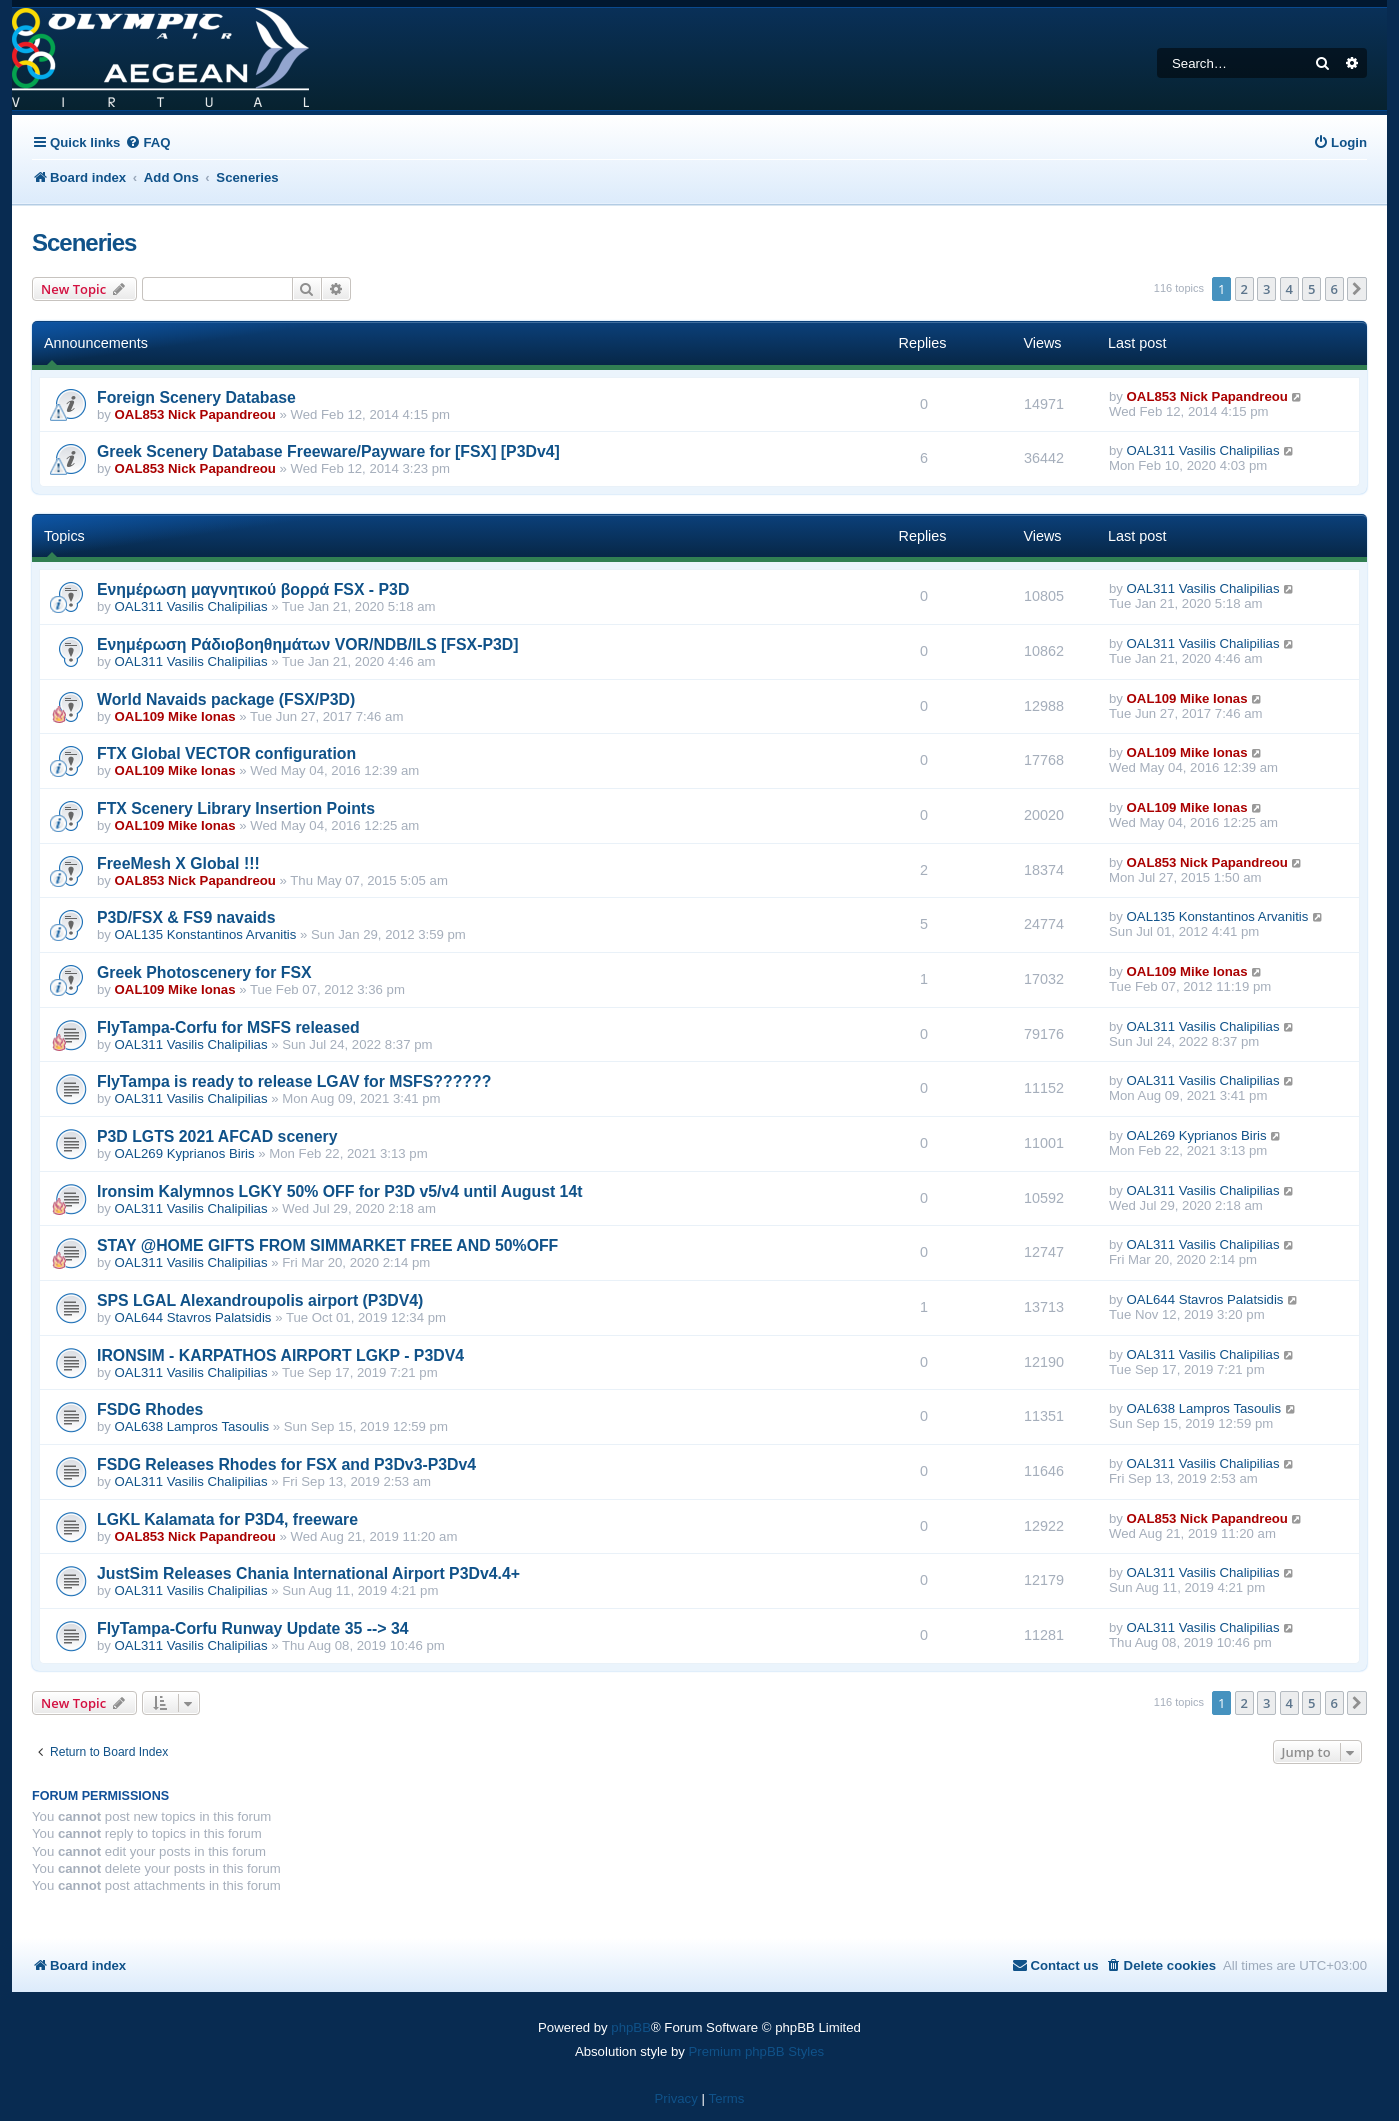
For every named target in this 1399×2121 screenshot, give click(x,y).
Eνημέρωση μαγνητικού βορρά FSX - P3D (253, 589)
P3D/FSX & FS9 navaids (186, 917)
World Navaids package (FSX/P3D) (226, 699)
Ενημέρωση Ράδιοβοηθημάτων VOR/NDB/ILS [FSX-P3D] (308, 644)
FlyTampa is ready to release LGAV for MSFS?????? (294, 1081)
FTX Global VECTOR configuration (226, 753)
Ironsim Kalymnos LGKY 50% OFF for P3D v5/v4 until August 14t (340, 1191)
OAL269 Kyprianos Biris (185, 1153)
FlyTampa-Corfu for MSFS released (228, 1027)
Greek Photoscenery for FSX (204, 972)
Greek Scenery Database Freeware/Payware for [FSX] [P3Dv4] (328, 451)
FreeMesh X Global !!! (178, 863)
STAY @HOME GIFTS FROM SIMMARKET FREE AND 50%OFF (327, 1245)
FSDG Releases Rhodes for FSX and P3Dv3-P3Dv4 (286, 1464)
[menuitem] (147, 142)
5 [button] (1311, 289)
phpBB (631, 2027)
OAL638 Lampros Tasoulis (192, 1426)
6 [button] (1334, 289)
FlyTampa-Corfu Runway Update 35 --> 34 (253, 1628)
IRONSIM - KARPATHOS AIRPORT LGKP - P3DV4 (280, 1355)
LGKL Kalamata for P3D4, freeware (227, 1519)
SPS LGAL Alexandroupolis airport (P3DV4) (260, 1300)
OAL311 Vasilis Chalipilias (1203, 450)
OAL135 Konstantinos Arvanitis (206, 934)
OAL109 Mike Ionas (175, 716)
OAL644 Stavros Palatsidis (193, 1317)
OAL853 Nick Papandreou (195, 414)
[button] (1357, 289)
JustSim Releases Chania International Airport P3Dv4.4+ (308, 1573)
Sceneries (84, 242)
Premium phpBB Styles (757, 2051)
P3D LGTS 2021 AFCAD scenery (217, 1136)
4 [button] (1289, 289)
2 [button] (1244, 289)
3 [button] (1266, 289)
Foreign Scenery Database (196, 397)
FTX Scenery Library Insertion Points (236, 808)
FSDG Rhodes (150, 1409)
